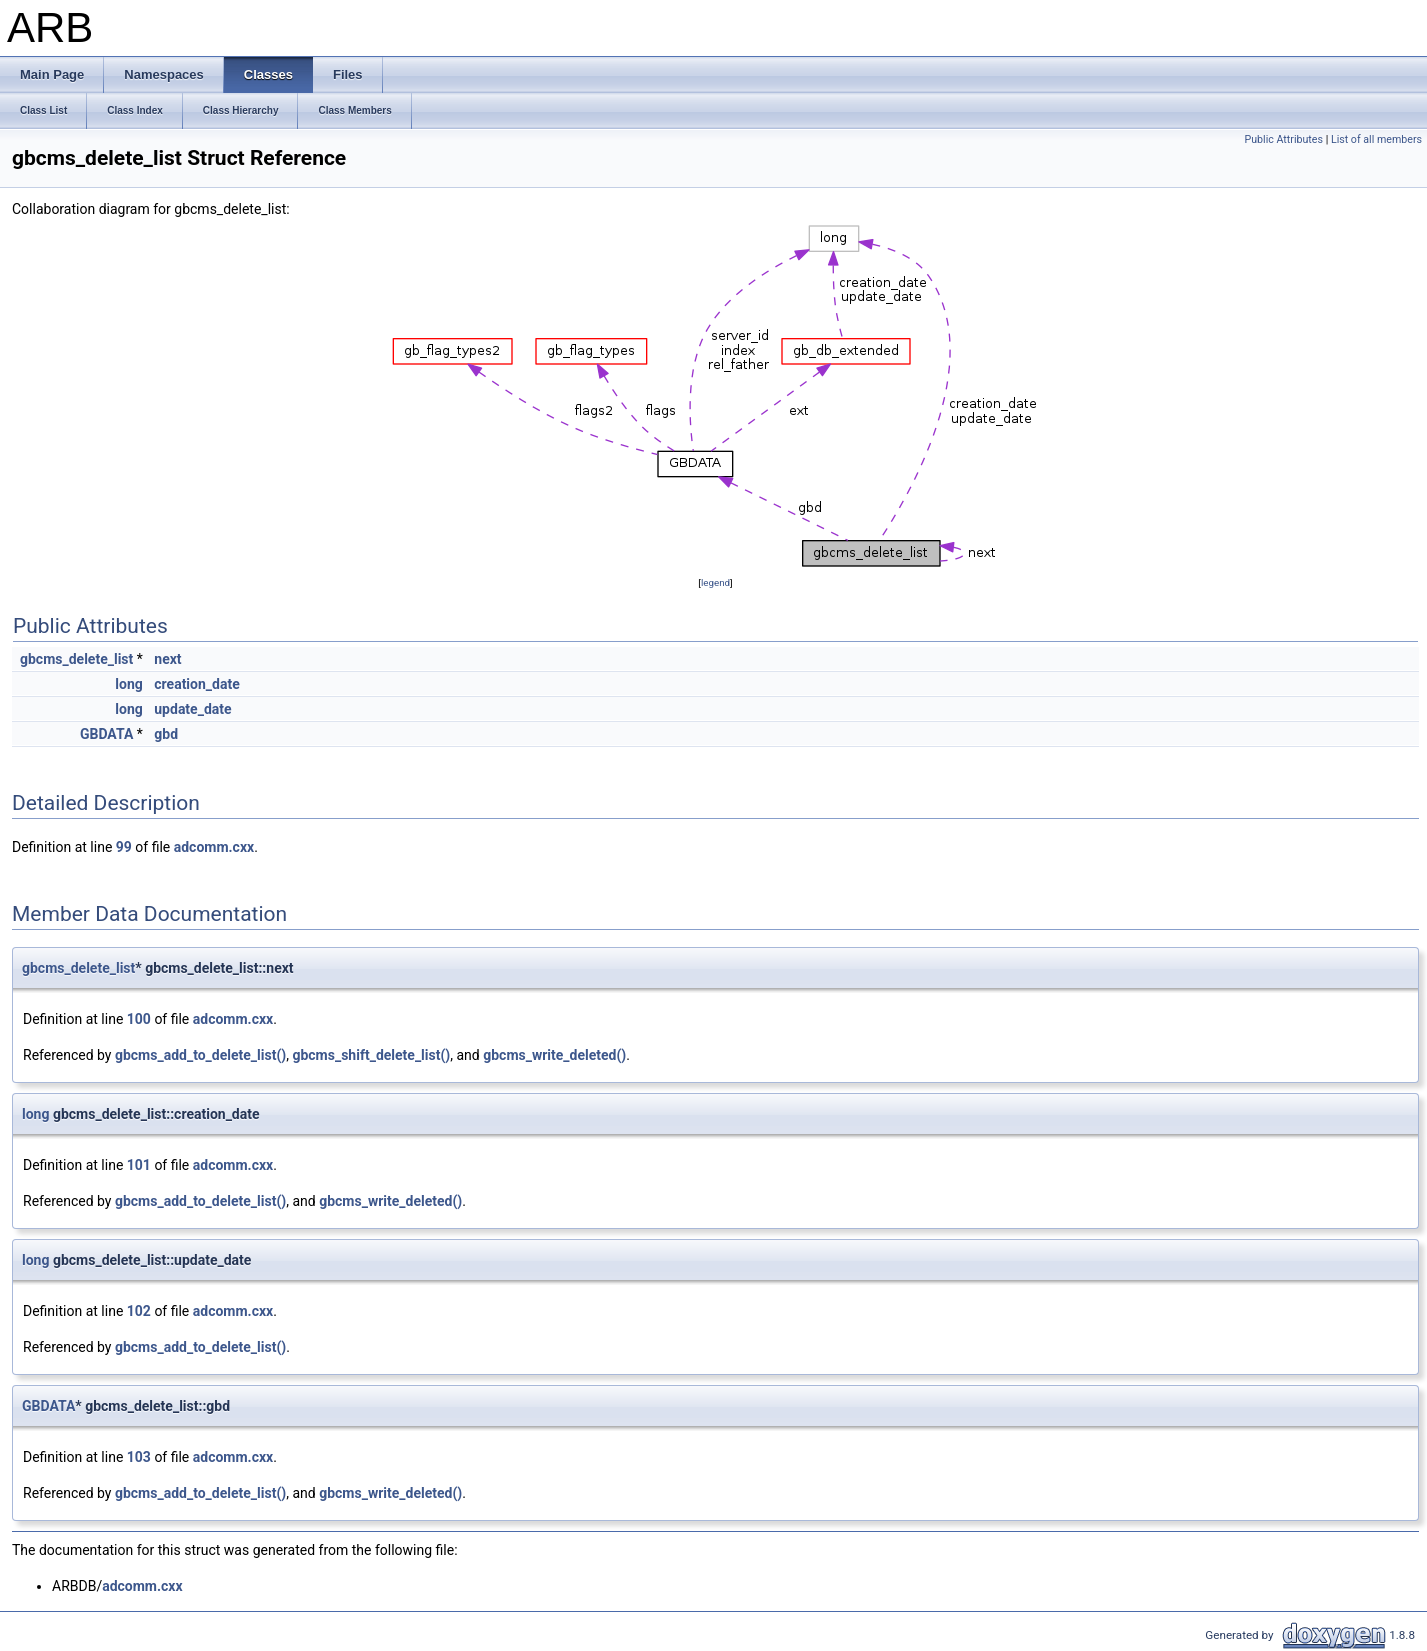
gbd (166, 734)
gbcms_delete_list (76, 659)
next (167, 659)
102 (139, 1311)
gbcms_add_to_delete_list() (200, 1055)
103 (139, 1457)
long (128, 684)
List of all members (1376, 139)
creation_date (196, 684)
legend (715, 582)
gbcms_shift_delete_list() (371, 1055)
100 (139, 1019)
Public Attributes (1283, 139)
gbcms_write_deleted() (554, 1055)
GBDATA (106, 734)
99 (124, 847)
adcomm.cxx (214, 847)
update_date (192, 709)
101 (139, 1165)
